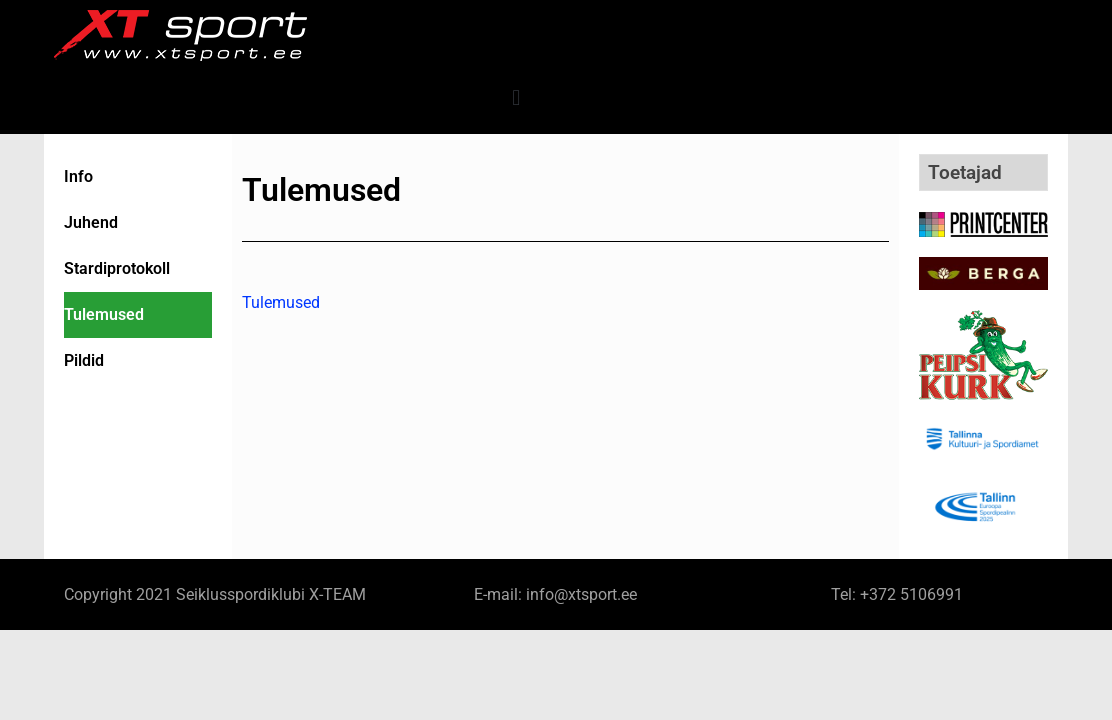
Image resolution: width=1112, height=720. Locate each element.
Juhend (91, 222)
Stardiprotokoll (117, 268)
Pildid (84, 360)
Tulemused (104, 314)
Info (78, 176)
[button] (516, 97)
